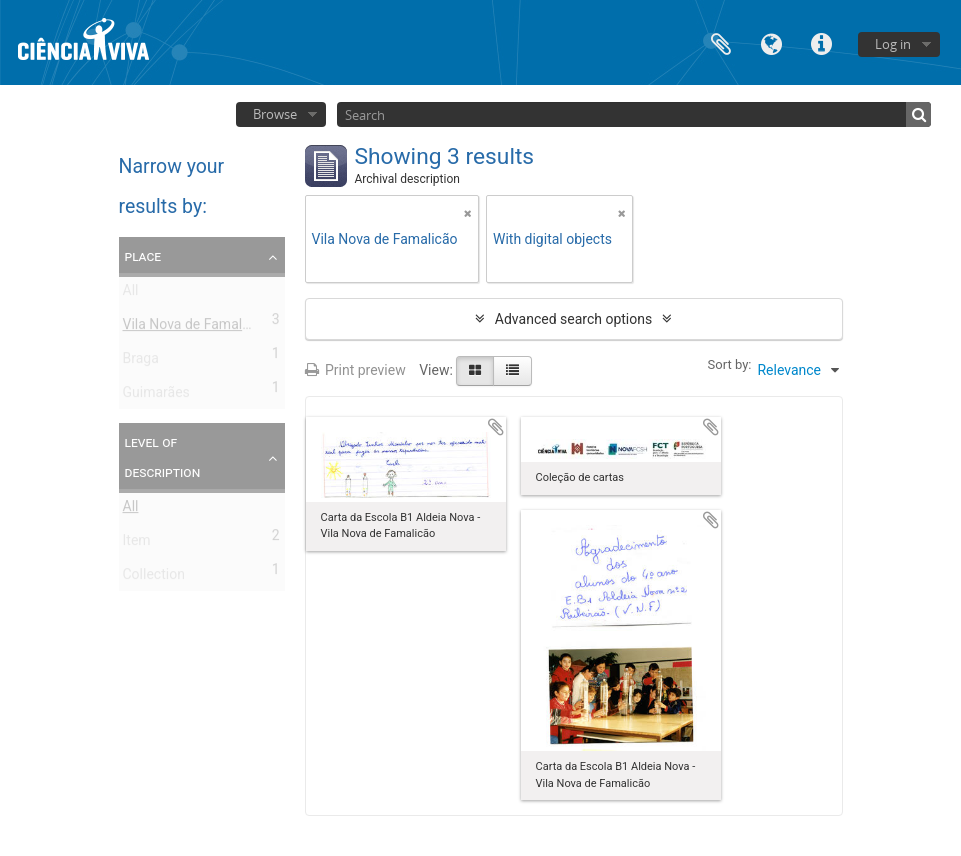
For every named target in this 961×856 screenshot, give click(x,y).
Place (143, 256)
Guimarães (156, 396)
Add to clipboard (496, 427)
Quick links (821, 42)
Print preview (355, 370)
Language (771, 42)
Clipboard (721, 42)
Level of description (163, 457)
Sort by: (730, 364)
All (131, 294)
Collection (154, 578)
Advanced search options (573, 319)
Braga (141, 362)
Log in (893, 44)
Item (137, 544)
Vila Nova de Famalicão (196, 328)
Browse (275, 114)
